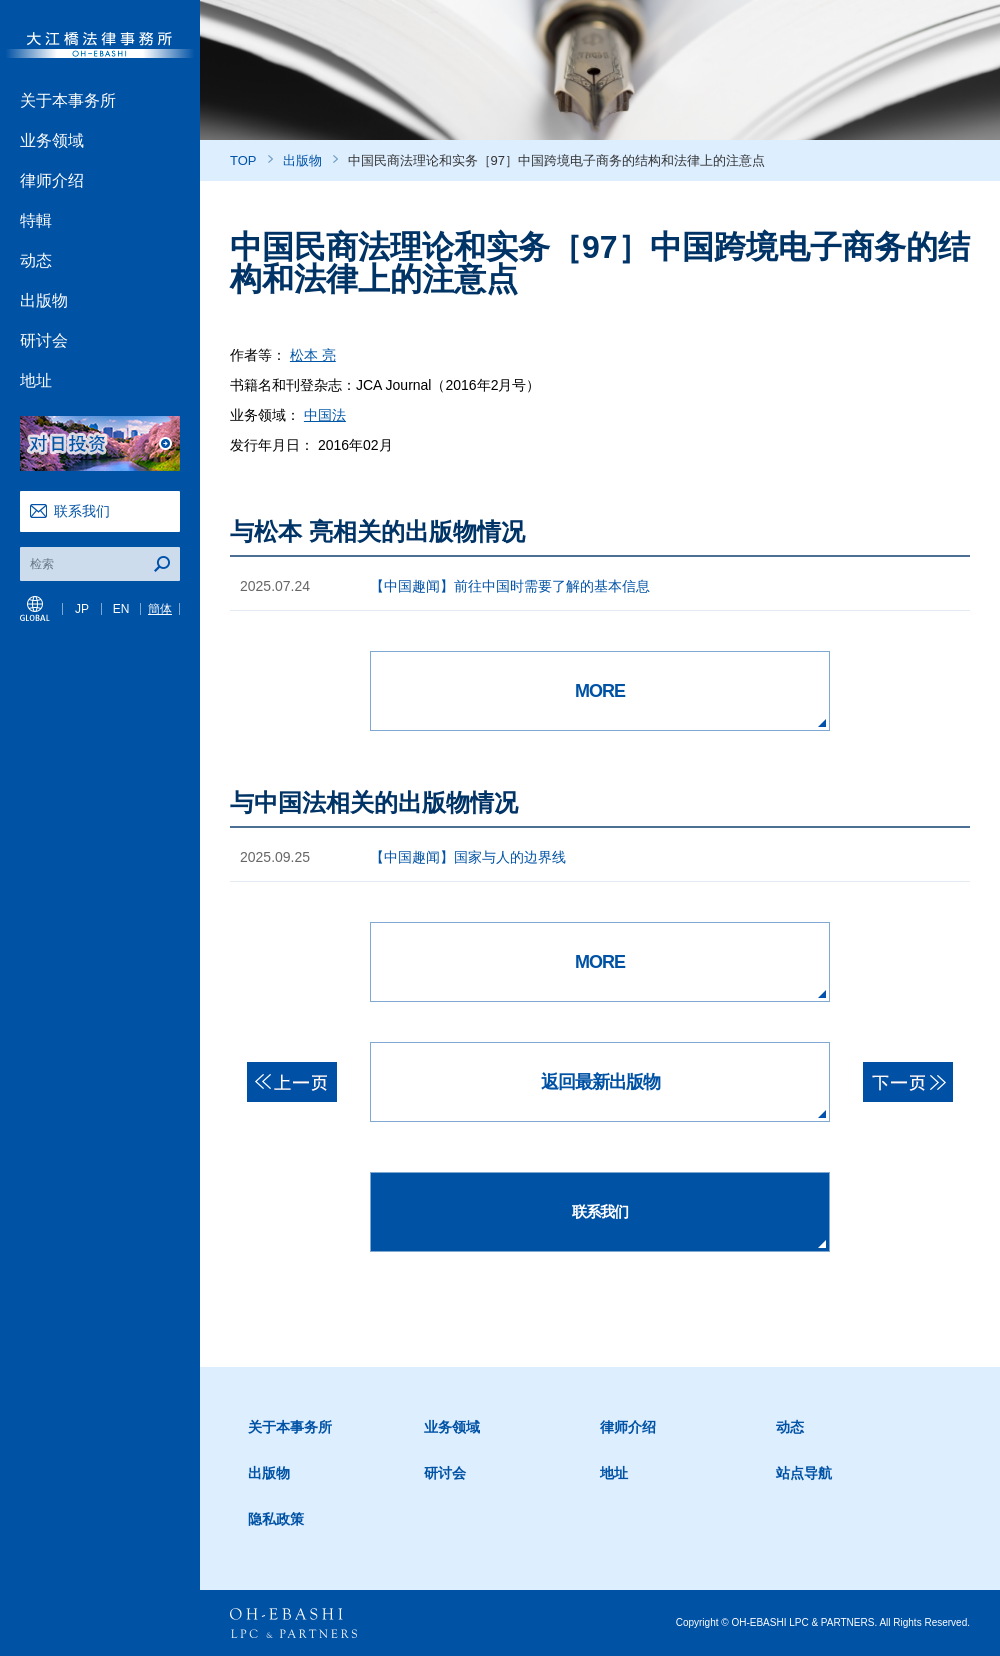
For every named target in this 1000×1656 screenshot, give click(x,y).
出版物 (44, 300)
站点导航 (804, 1473)
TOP (243, 160)
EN (121, 609)
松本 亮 (313, 355)
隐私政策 (276, 1519)
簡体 (160, 609)
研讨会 (44, 340)
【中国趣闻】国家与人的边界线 (468, 857)
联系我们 (82, 511)
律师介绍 (52, 180)
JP (82, 609)
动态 (36, 260)
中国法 (325, 415)
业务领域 (52, 140)
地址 (36, 380)
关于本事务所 (68, 100)
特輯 (36, 220)
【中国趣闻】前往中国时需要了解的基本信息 (510, 586)
